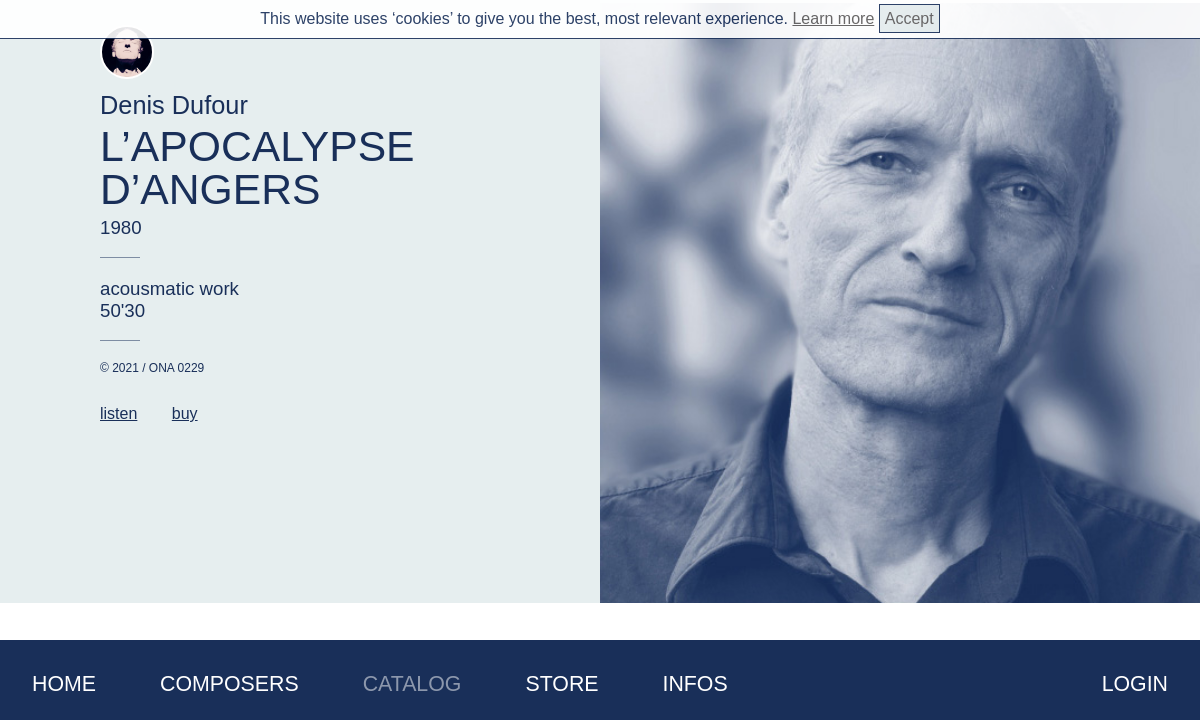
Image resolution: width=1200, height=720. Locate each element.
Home (64, 684)
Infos (695, 684)
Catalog (412, 684)
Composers (229, 684)
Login (1135, 684)
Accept (909, 18)
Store (561, 684)
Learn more (833, 18)
